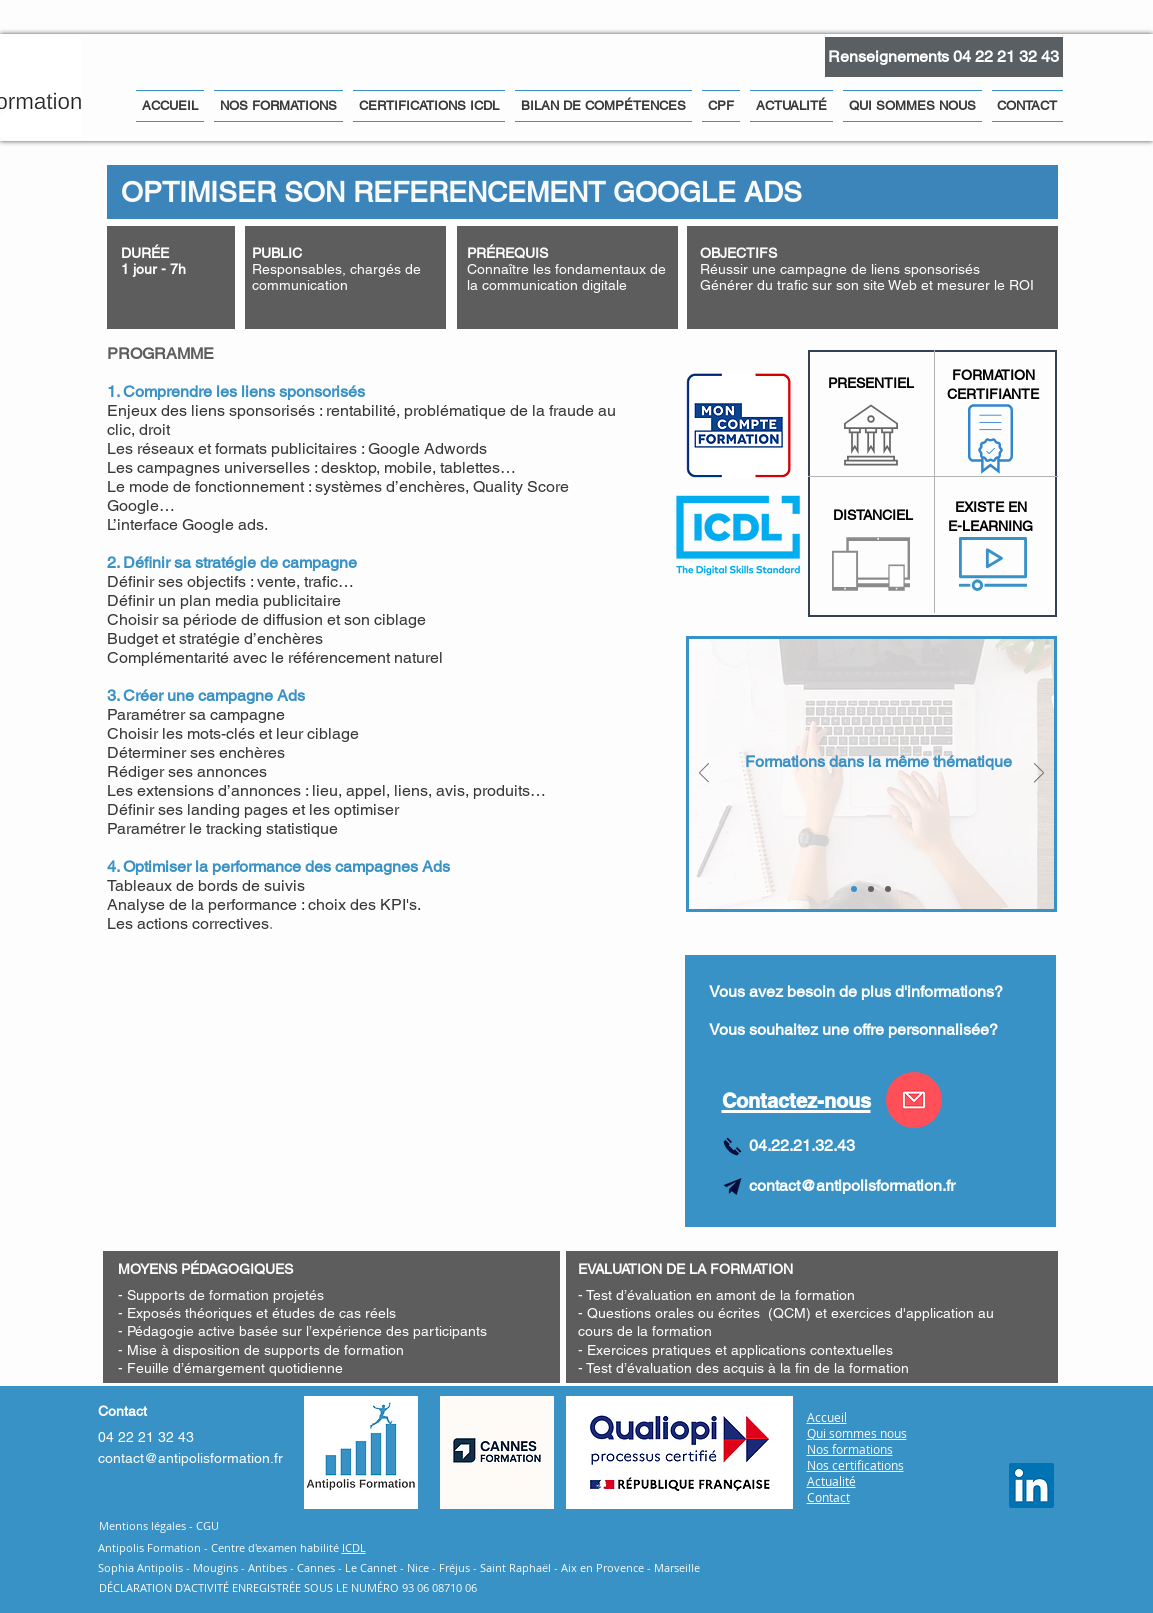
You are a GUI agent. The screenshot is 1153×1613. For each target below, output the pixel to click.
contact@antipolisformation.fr (852, 1185)
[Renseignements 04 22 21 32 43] (944, 57)
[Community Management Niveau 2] (871, 889)
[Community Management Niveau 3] (888, 889)
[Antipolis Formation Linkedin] (1031, 1485)
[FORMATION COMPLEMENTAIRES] (854, 889)
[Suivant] (1039, 774)
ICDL (354, 1547)
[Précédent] (704, 774)
